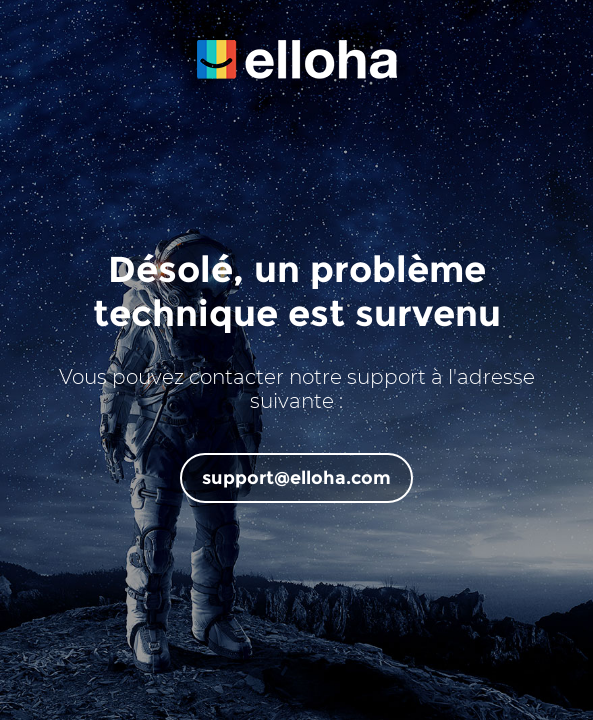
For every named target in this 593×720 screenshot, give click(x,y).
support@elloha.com (296, 478)
